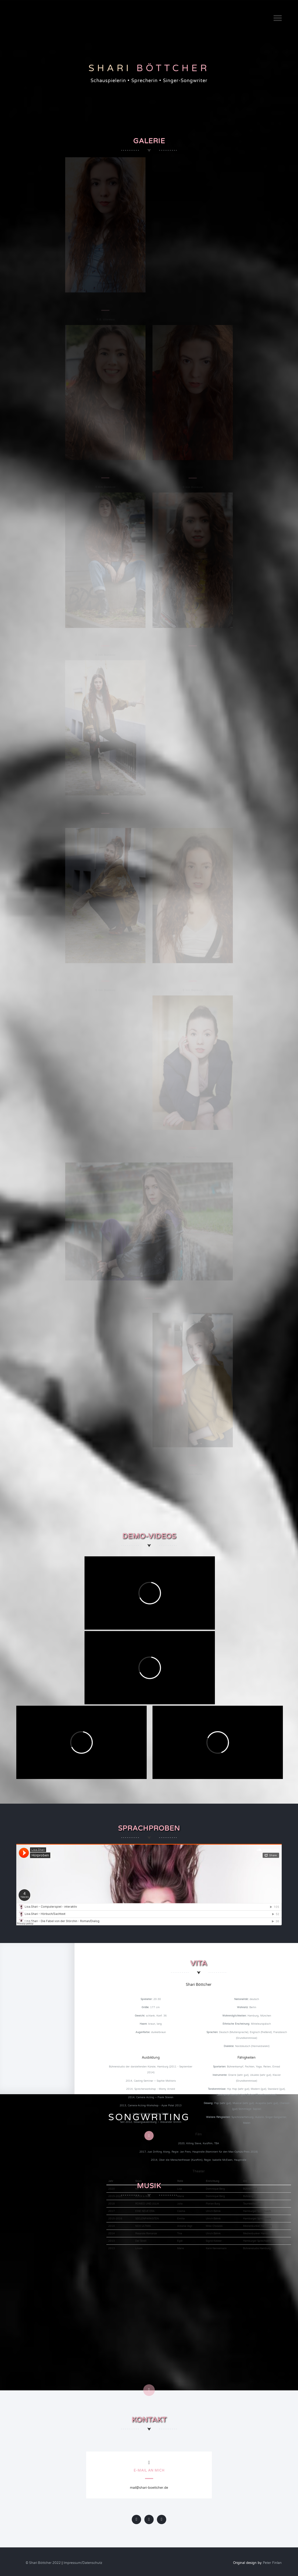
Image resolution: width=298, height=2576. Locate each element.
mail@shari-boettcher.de (149, 2488)
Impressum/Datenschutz (83, 2563)
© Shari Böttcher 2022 (43, 2563)
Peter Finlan (272, 2563)
